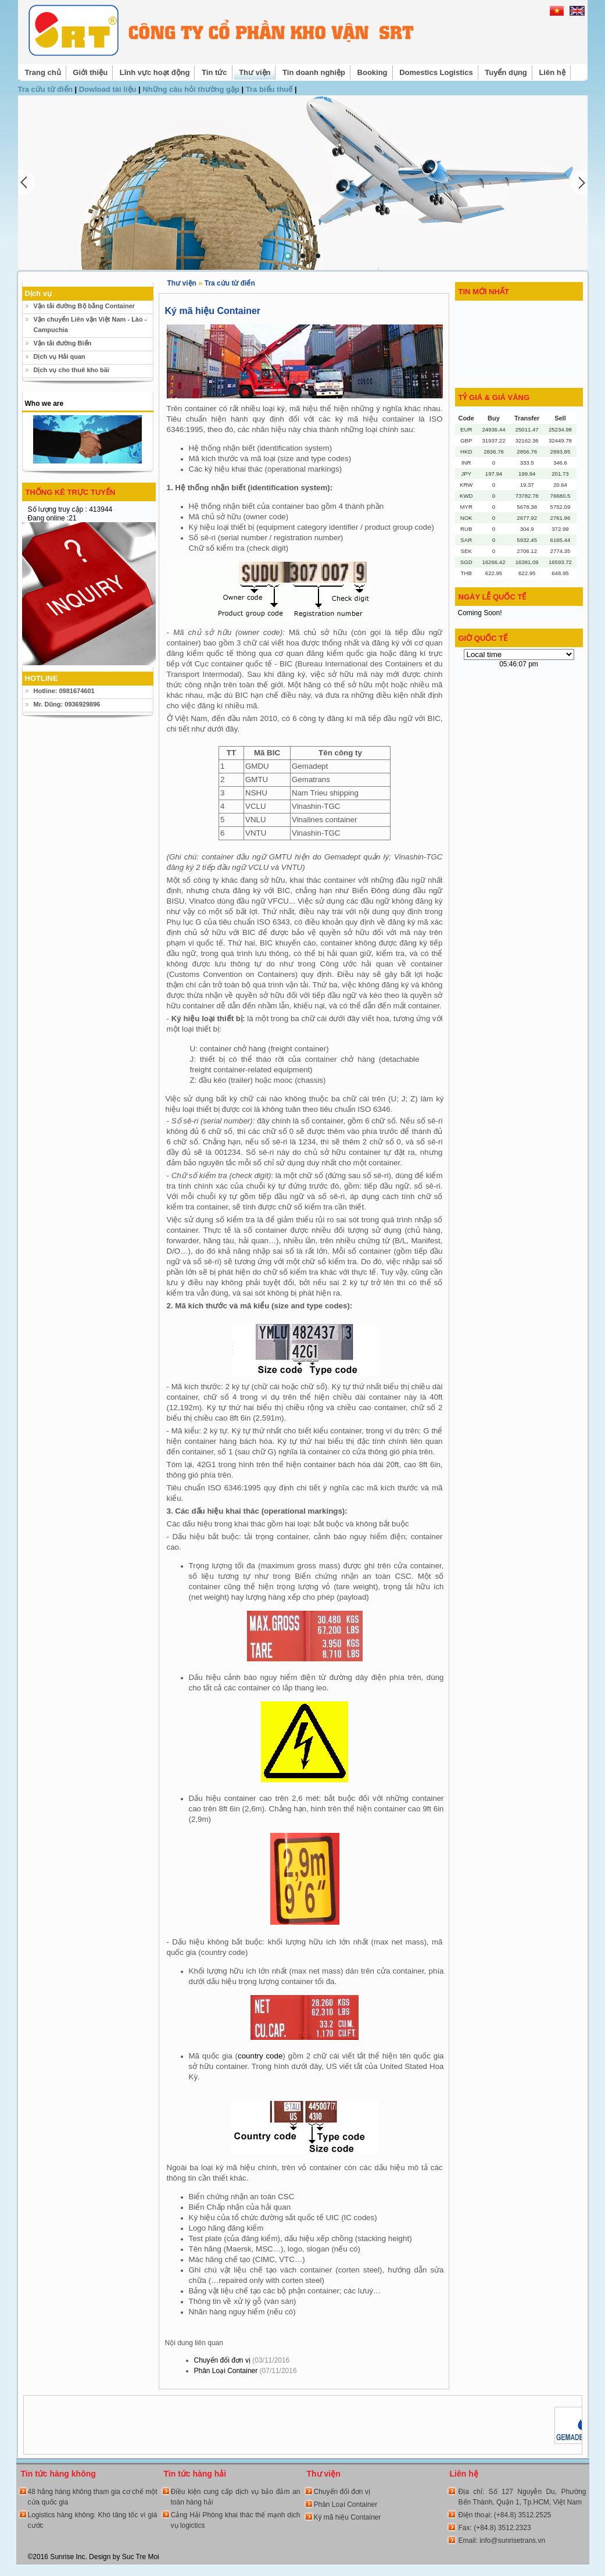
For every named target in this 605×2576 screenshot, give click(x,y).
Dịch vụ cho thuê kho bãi (71, 369)
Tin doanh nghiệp (313, 72)
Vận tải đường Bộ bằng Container (84, 305)
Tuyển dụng (506, 72)
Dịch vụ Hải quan (59, 356)
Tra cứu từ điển (46, 89)
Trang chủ (43, 72)
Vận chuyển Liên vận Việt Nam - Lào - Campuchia (90, 324)
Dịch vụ (38, 293)
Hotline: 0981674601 (64, 690)
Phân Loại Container (245, 2371)
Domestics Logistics (435, 72)
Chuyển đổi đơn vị (242, 2360)
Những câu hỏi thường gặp (191, 89)
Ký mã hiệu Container (347, 2517)
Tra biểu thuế (270, 89)
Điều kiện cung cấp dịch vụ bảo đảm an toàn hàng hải (235, 2497)
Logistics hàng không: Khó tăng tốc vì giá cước (92, 2520)
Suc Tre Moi (140, 2557)
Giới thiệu (90, 72)
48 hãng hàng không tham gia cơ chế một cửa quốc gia (92, 2497)
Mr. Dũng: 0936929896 (67, 704)
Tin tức (214, 72)
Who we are (44, 403)
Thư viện (254, 72)
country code (260, 2055)
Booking (372, 72)
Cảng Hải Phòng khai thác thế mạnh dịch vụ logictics (235, 2520)
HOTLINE (41, 678)
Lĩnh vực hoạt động (155, 72)
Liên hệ (552, 72)
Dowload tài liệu (108, 89)
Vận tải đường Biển (63, 343)
